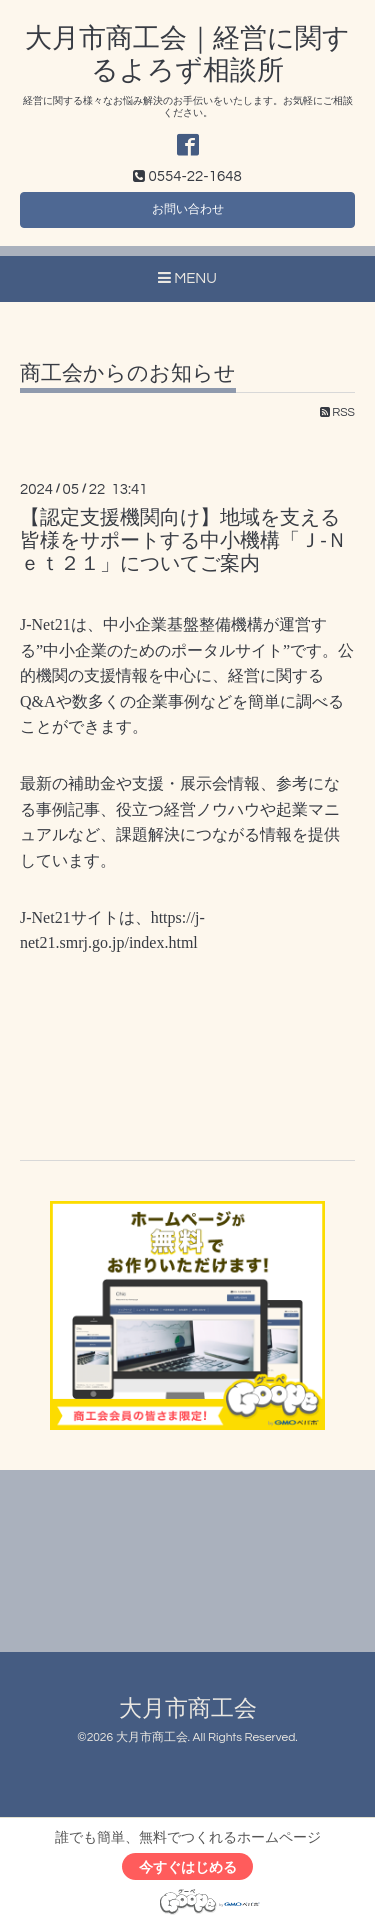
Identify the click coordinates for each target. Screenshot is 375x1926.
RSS (337, 412)
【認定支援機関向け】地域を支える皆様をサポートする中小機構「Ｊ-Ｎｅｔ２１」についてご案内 (183, 541)
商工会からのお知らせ (128, 373)
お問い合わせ (188, 209)
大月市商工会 (188, 1709)
